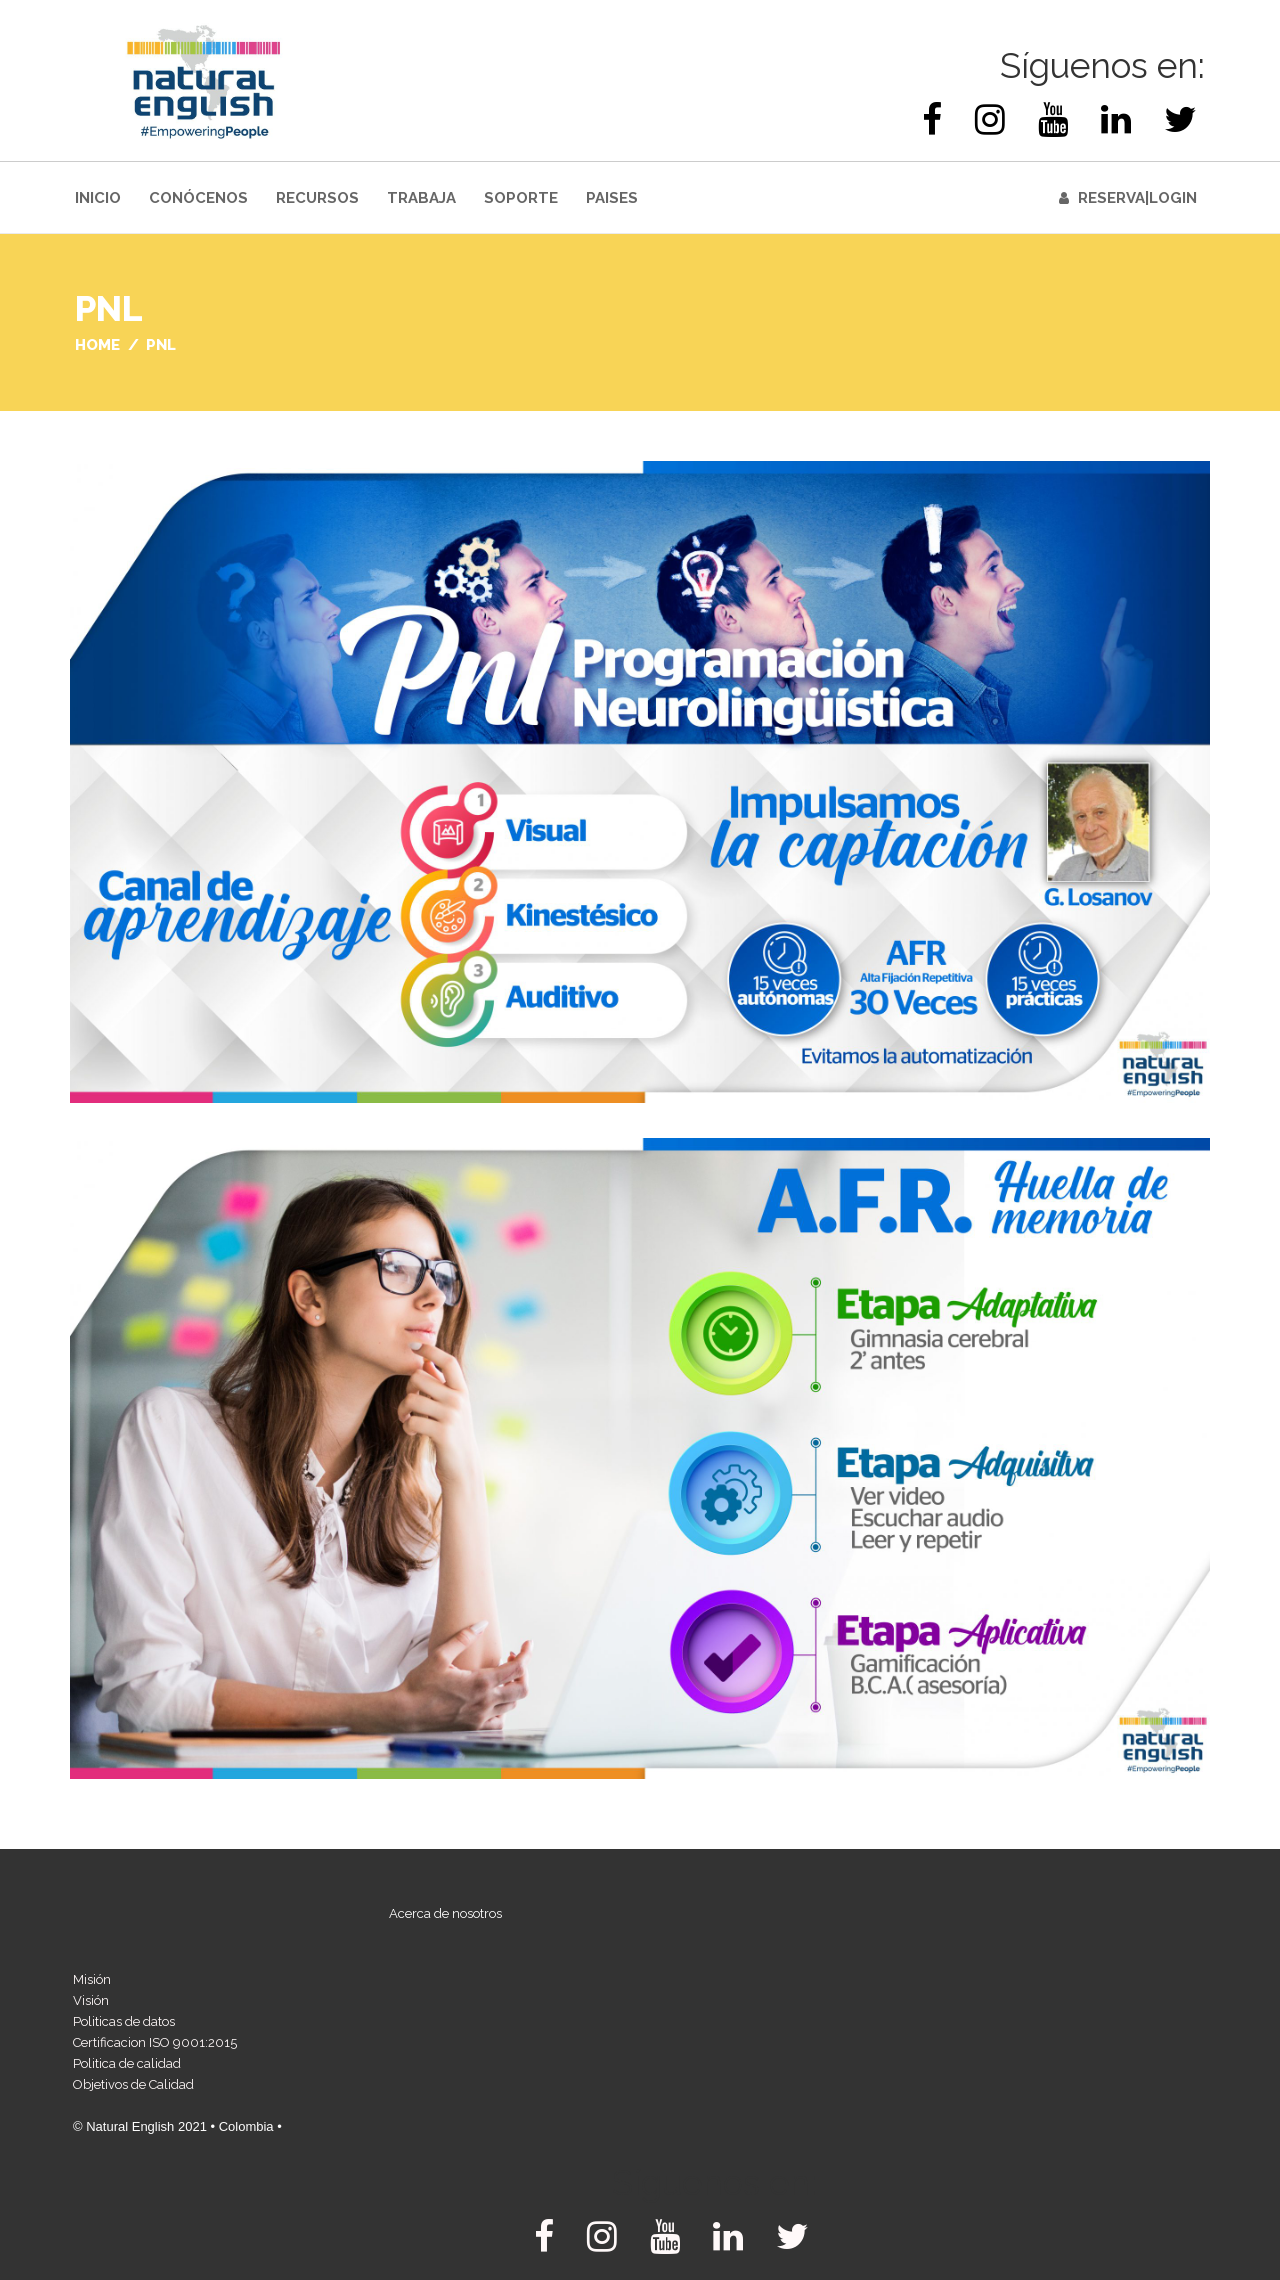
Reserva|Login (1137, 198)
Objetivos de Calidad (133, 2084)
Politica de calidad (127, 2063)
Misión (92, 1979)
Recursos (317, 198)
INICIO (98, 198)
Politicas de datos (124, 2021)
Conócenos (198, 198)
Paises (612, 198)
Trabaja (421, 198)
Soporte (521, 198)
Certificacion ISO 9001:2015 (155, 2042)
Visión (91, 2000)
